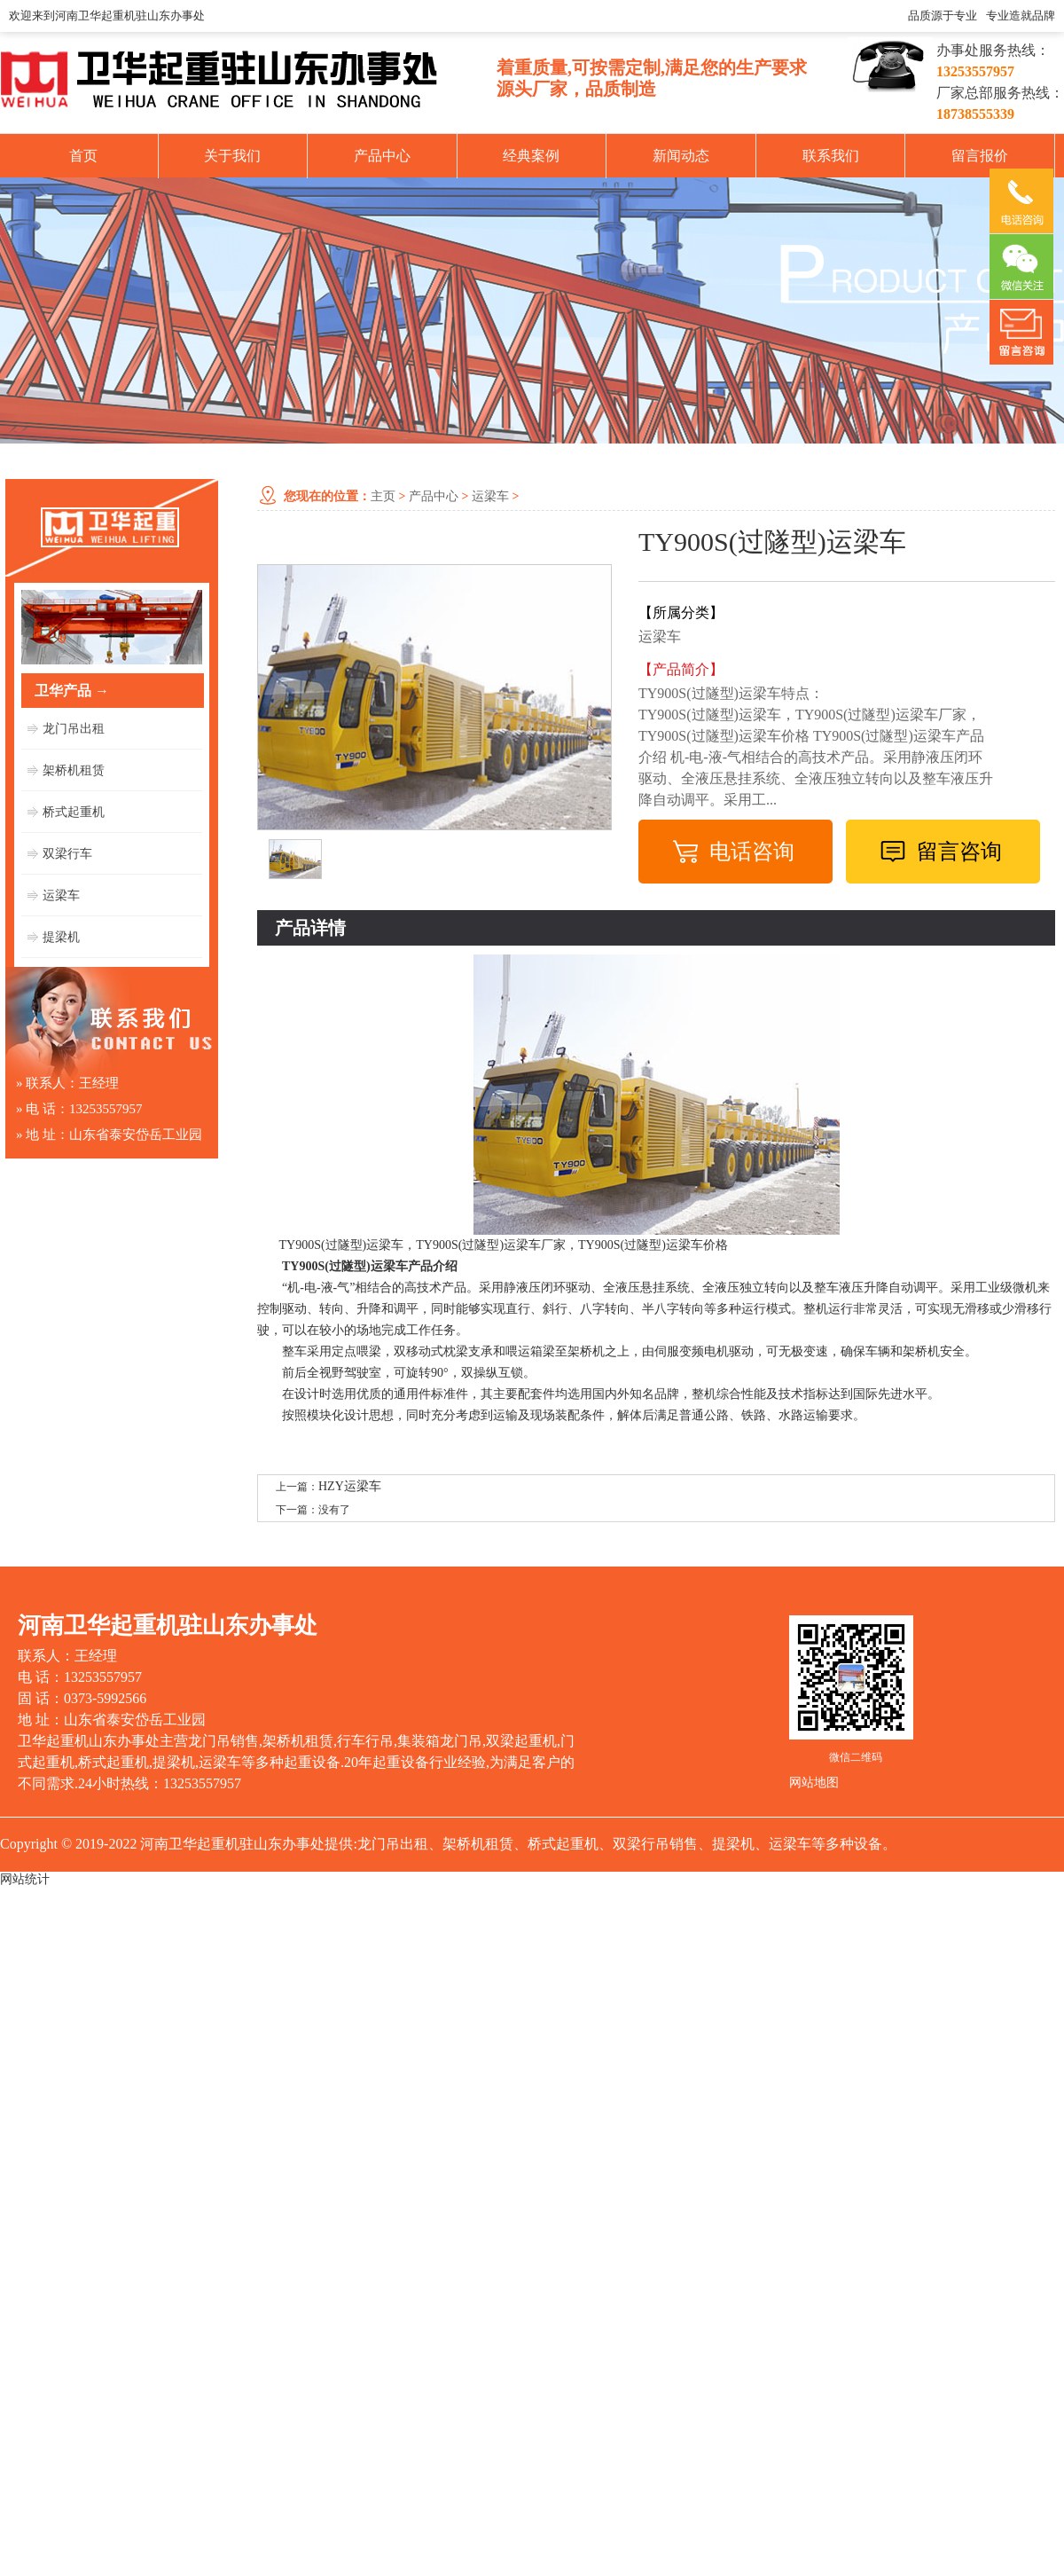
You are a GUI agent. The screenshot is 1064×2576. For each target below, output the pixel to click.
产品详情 (310, 928)
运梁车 (61, 895)
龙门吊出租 (74, 728)
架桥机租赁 (74, 770)
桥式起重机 (74, 812)
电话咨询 (751, 851)
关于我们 (232, 155)
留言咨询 (959, 851)
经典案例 (531, 155)
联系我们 (830, 155)
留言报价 (979, 155)
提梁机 (61, 937)
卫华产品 (72, 690)
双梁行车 (67, 853)
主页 (383, 496)
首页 (83, 155)
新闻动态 (681, 155)
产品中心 (382, 155)
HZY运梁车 (349, 1486)
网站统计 (25, 1879)
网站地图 (814, 1782)
